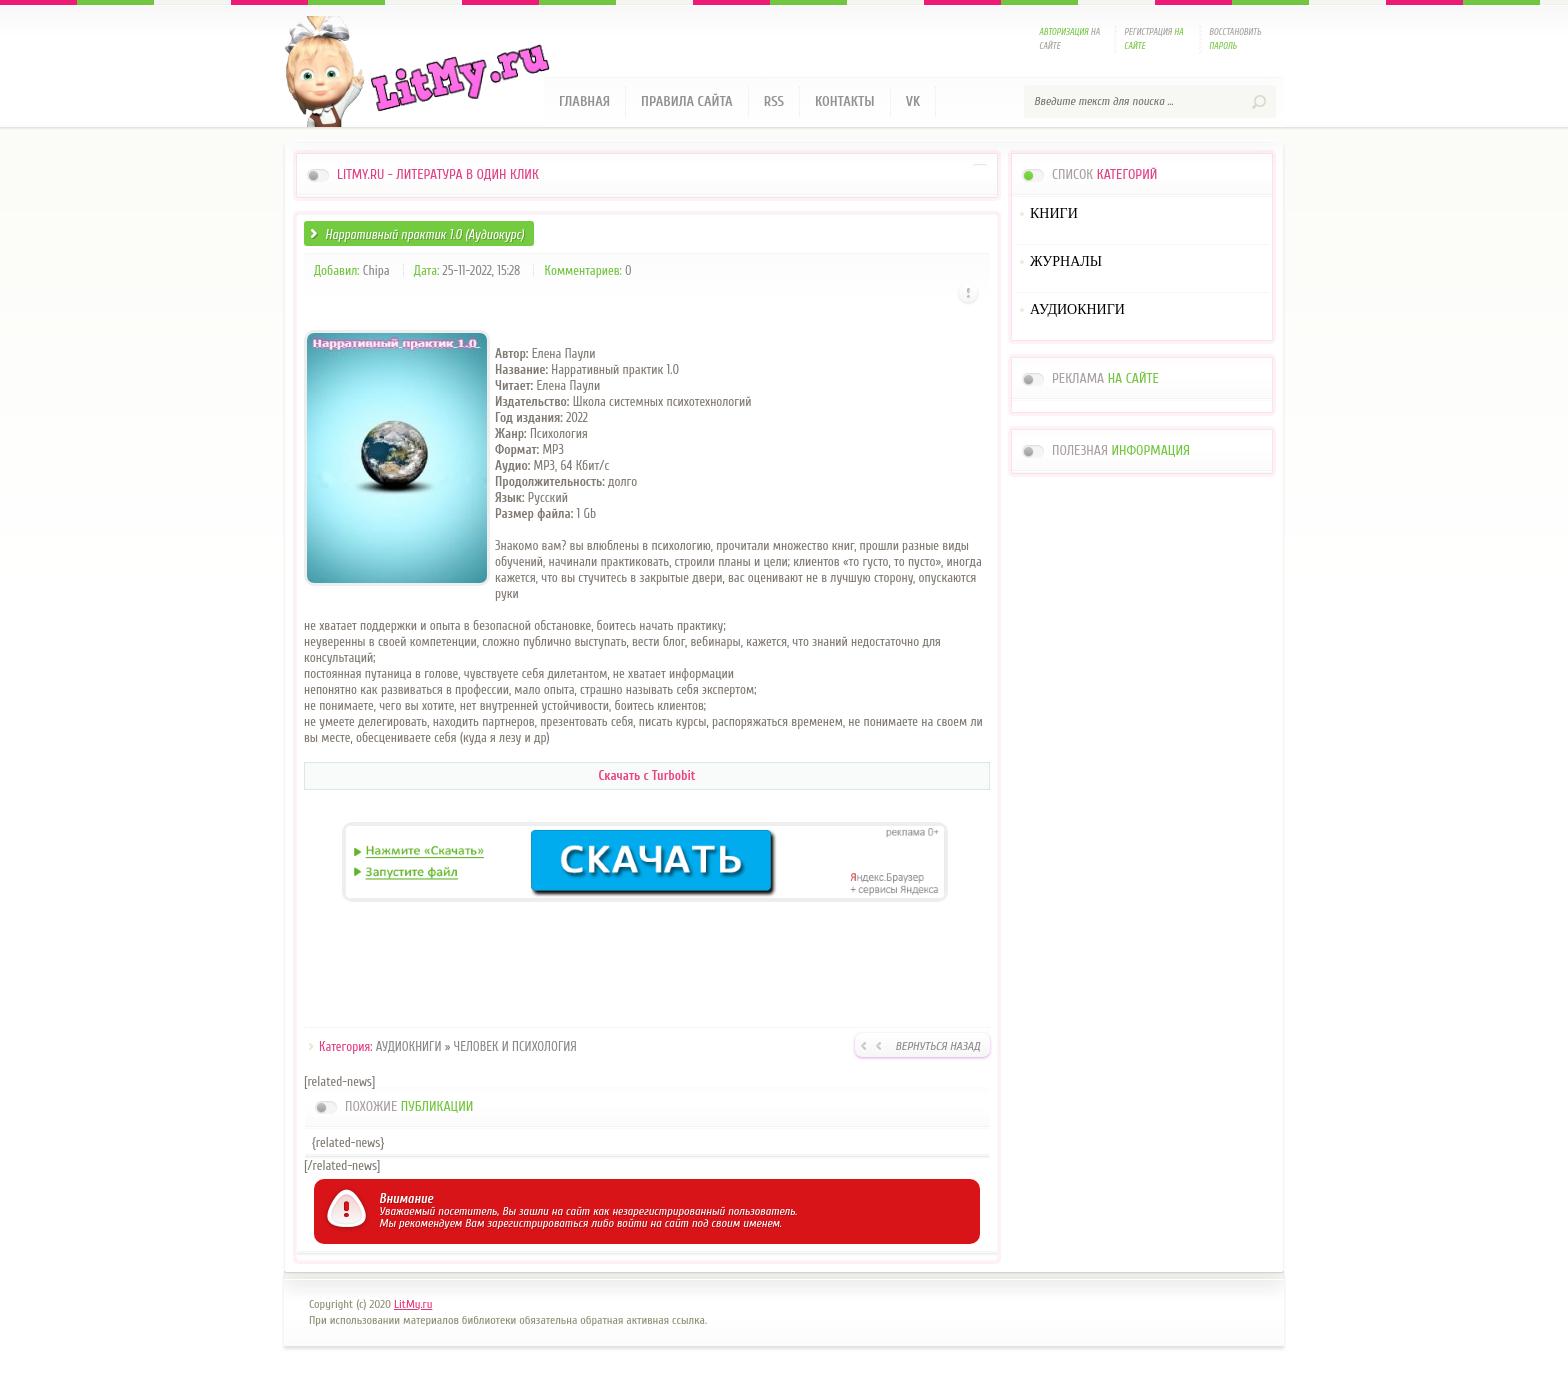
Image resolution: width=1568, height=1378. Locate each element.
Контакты (845, 101)
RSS (774, 101)
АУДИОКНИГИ (409, 1046)
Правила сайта (687, 101)
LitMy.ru (413, 1304)
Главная (584, 101)
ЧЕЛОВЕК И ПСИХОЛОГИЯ (515, 1046)
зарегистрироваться (537, 1223)
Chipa (376, 270)
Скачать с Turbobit (646, 775)
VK (913, 101)
